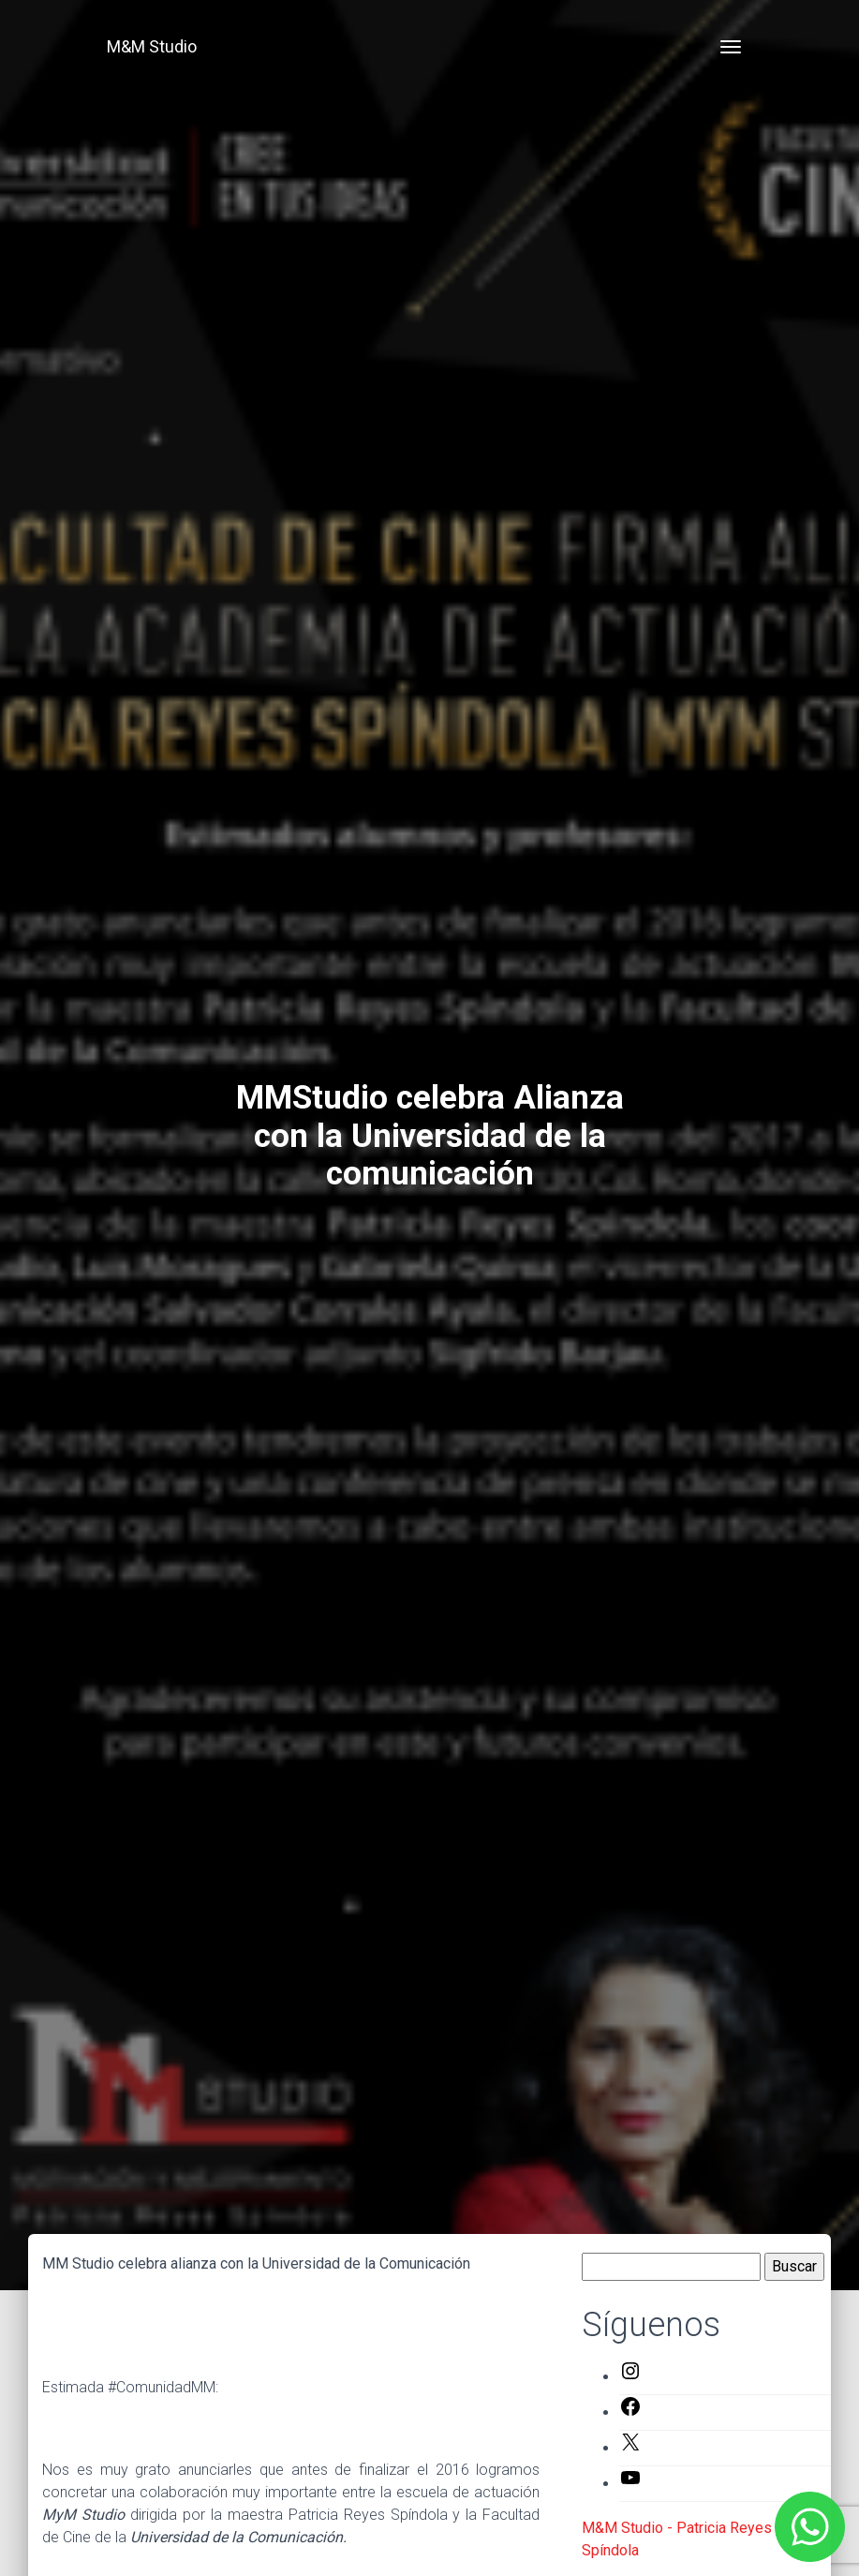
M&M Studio (152, 46)
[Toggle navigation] (730, 47)
